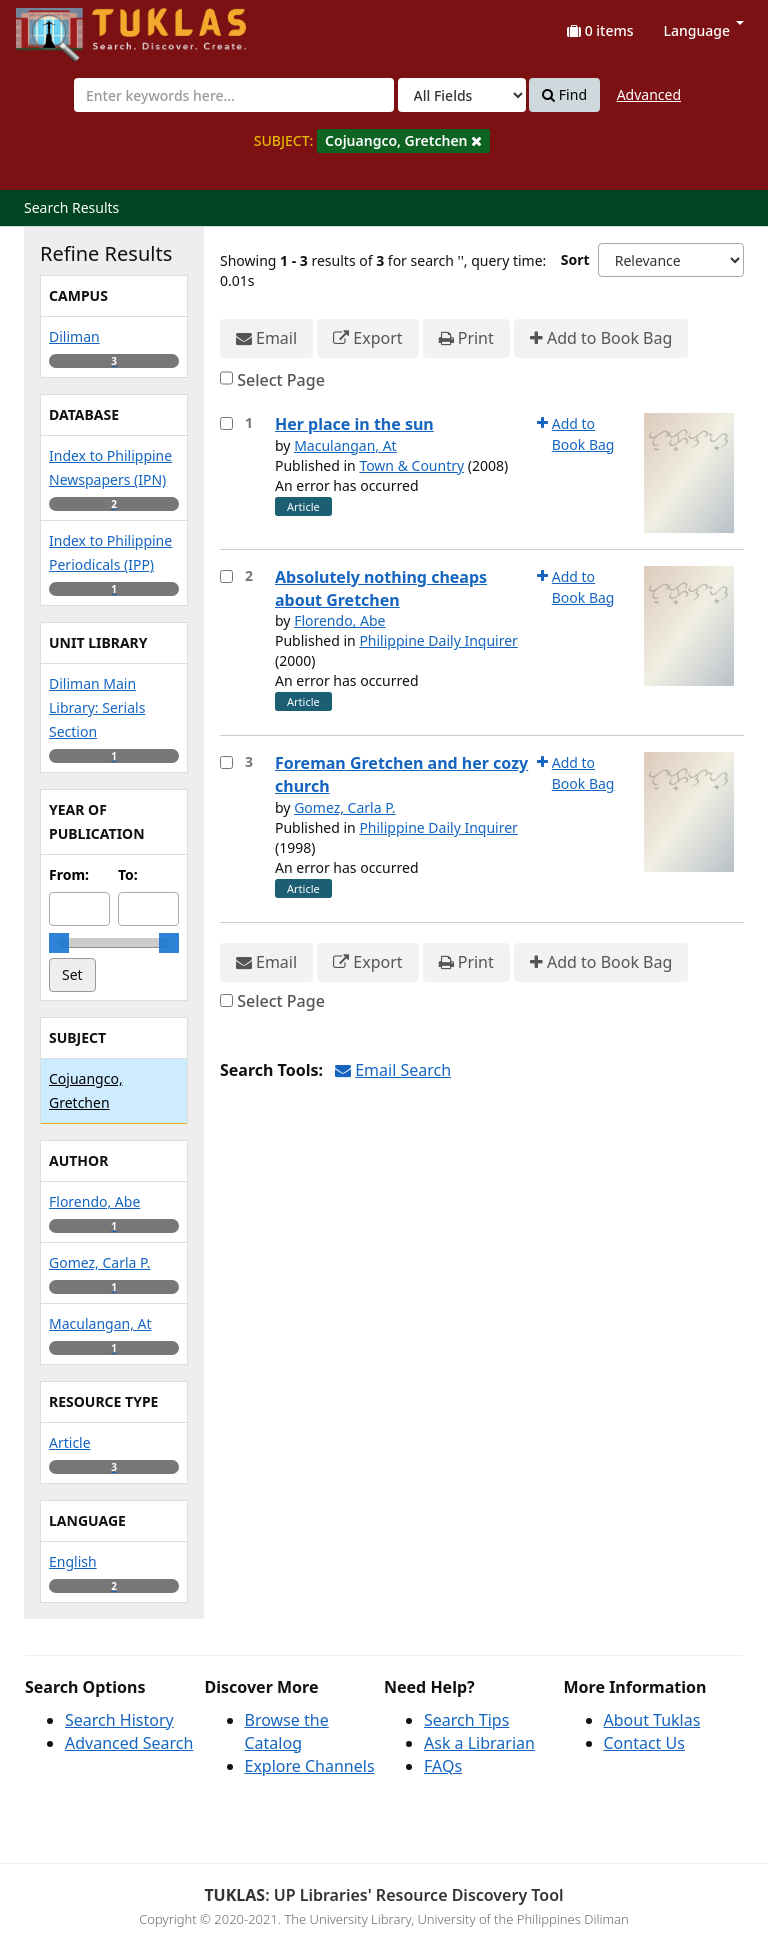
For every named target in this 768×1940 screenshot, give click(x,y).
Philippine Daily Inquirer (438, 640)
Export (367, 338)
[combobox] (234, 95)
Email (266, 338)
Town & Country (411, 465)
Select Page (281, 380)
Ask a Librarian (479, 1743)
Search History (119, 1720)
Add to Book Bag (601, 338)
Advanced (649, 94)
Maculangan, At (345, 445)
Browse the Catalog (287, 1731)
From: (69, 874)
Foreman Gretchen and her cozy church (401, 774)
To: (128, 874)
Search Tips (466, 1720)
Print (466, 338)
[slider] (59, 943)
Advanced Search (129, 1743)
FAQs (443, 1766)
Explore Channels (310, 1766)
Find (564, 95)
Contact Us (644, 1743)
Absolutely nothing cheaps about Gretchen (381, 588)
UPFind (65, 25)
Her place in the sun (354, 424)
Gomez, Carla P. (344, 807)
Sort (575, 259)
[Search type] (462, 95)
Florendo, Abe (339, 620)
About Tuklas (652, 1720)
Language (704, 30)
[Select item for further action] (226, 423)
